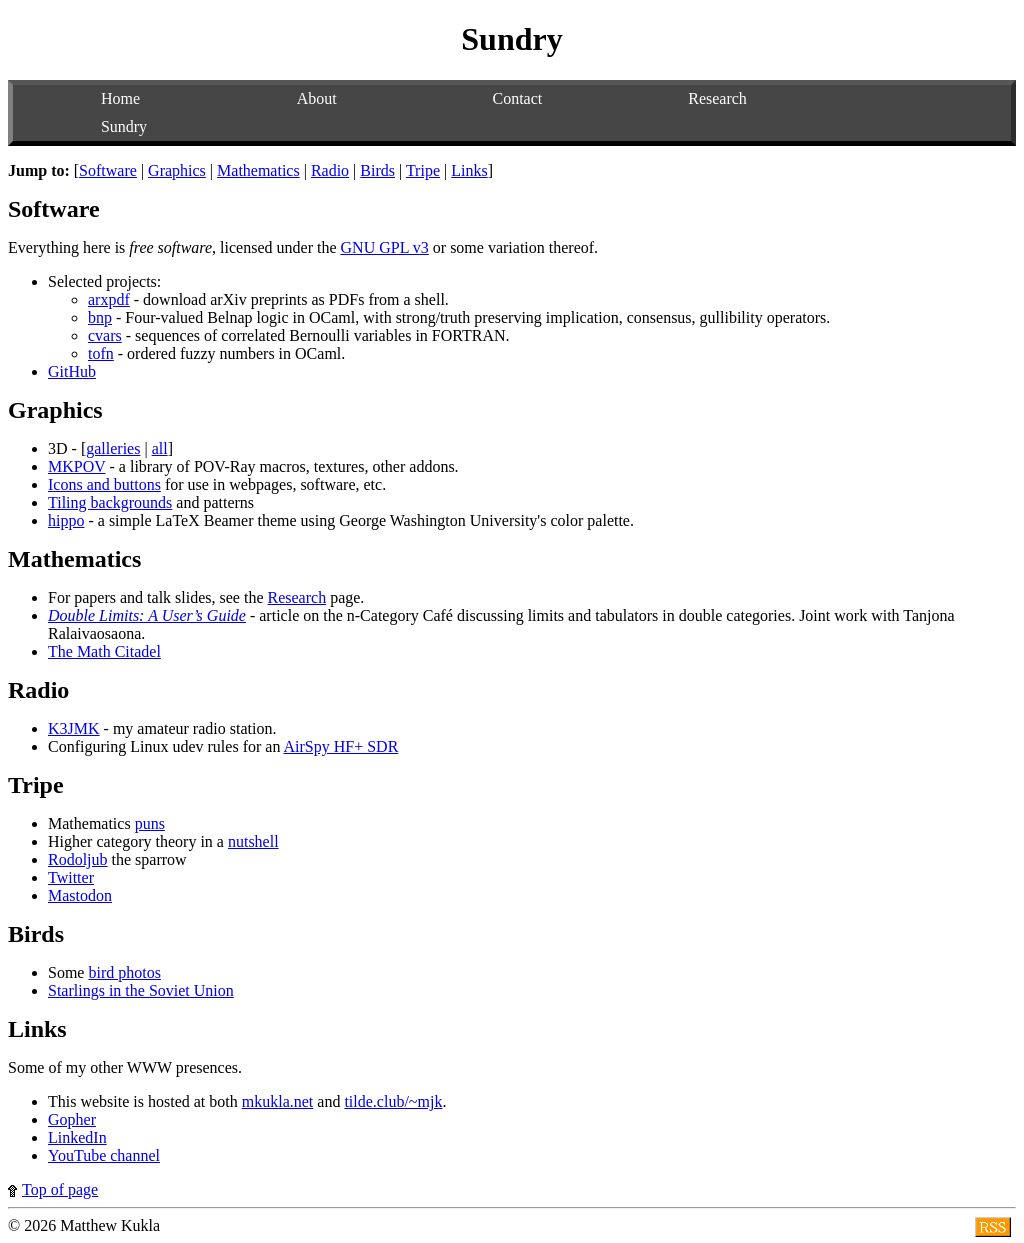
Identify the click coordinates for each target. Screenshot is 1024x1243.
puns (150, 823)
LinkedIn (77, 1137)
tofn (101, 353)
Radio (330, 170)
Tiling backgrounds (110, 502)
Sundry (124, 126)
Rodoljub (78, 859)
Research (717, 98)
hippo (66, 520)
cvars (105, 335)
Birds (377, 170)
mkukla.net (278, 1101)
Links (469, 170)
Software (108, 170)
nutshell (253, 841)
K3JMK (74, 728)
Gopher (72, 1119)
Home (120, 98)
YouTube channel (104, 1155)
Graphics (177, 170)
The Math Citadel (104, 651)
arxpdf (109, 299)
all (160, 448)
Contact (517, 98)
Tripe (423, 170)
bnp (100, 317)
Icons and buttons (104, 484)
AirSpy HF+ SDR (341, 746)
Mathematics (258, 170)
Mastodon (80, 895)
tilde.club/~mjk (393, 1101)
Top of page (53, 1189)
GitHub (72, 371)
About (317, 98)
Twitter (71, 877)
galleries (113, 448)
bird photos (124, 972)
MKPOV (77, 466)
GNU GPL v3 (385, 247)
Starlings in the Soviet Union (141, 990)
